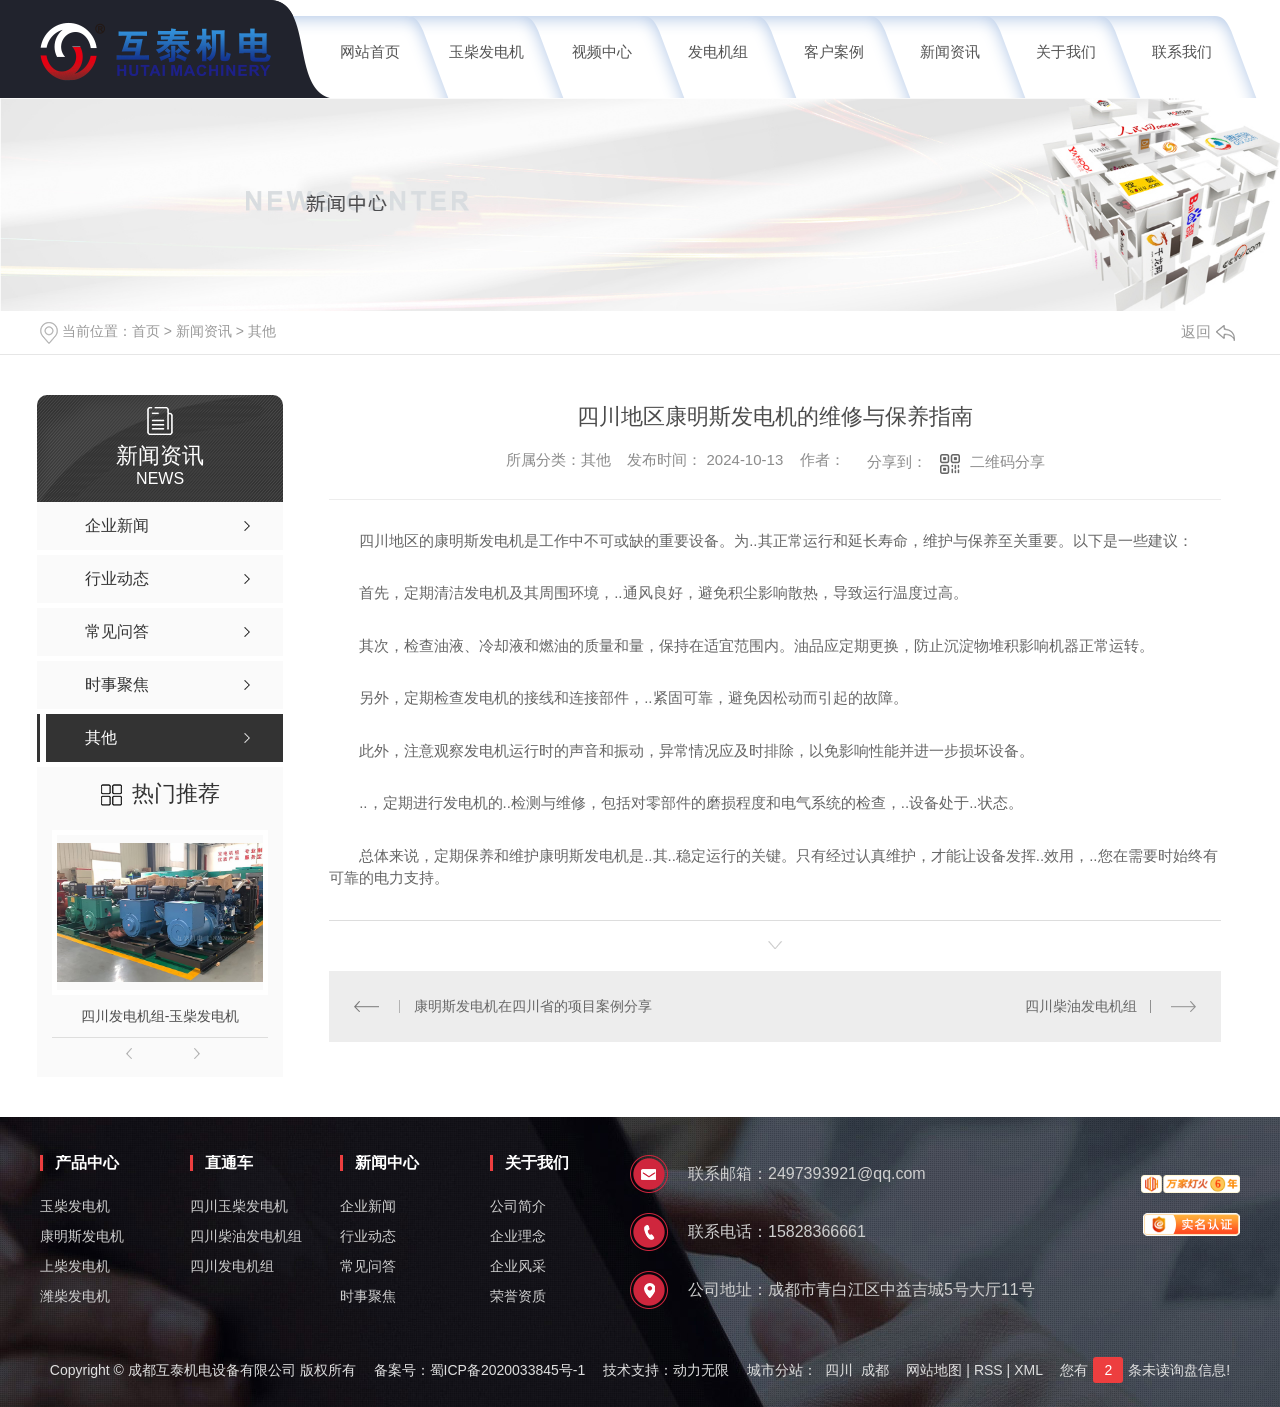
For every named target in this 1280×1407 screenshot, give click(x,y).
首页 (146, 331)
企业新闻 (368, 1206)
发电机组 (718, 51)
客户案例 (834, 51)
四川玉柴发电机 (239, 1206)
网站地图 (934, 1370)
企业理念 (518, 1236)
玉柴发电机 (486, 51)
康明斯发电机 (82, 1236)
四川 (839, 1370)
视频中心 (602, 51)
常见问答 (368, 1266)
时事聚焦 (368, 1296)
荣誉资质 (518, 1296)
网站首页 (370, 51)
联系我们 (1182, 51)
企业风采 (518, 1266)
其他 (262, 331)
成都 (875, 1370)
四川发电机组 (232, 1266)
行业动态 (368, 1236)
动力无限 (701, 1370)
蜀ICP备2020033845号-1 (508, 1370)
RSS (988, 1370)
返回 (1208, 331)
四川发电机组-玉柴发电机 (160, 1016)
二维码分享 (1007, 461)
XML (1028, 1370)
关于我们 (1066, 51)
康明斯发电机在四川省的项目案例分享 (533, 1006)
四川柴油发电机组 (1081, 1006)
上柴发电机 (75, 1266)
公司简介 (518, 1206)
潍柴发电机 (75, 1296)
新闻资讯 (950, 51)
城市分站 (775, 1370)
